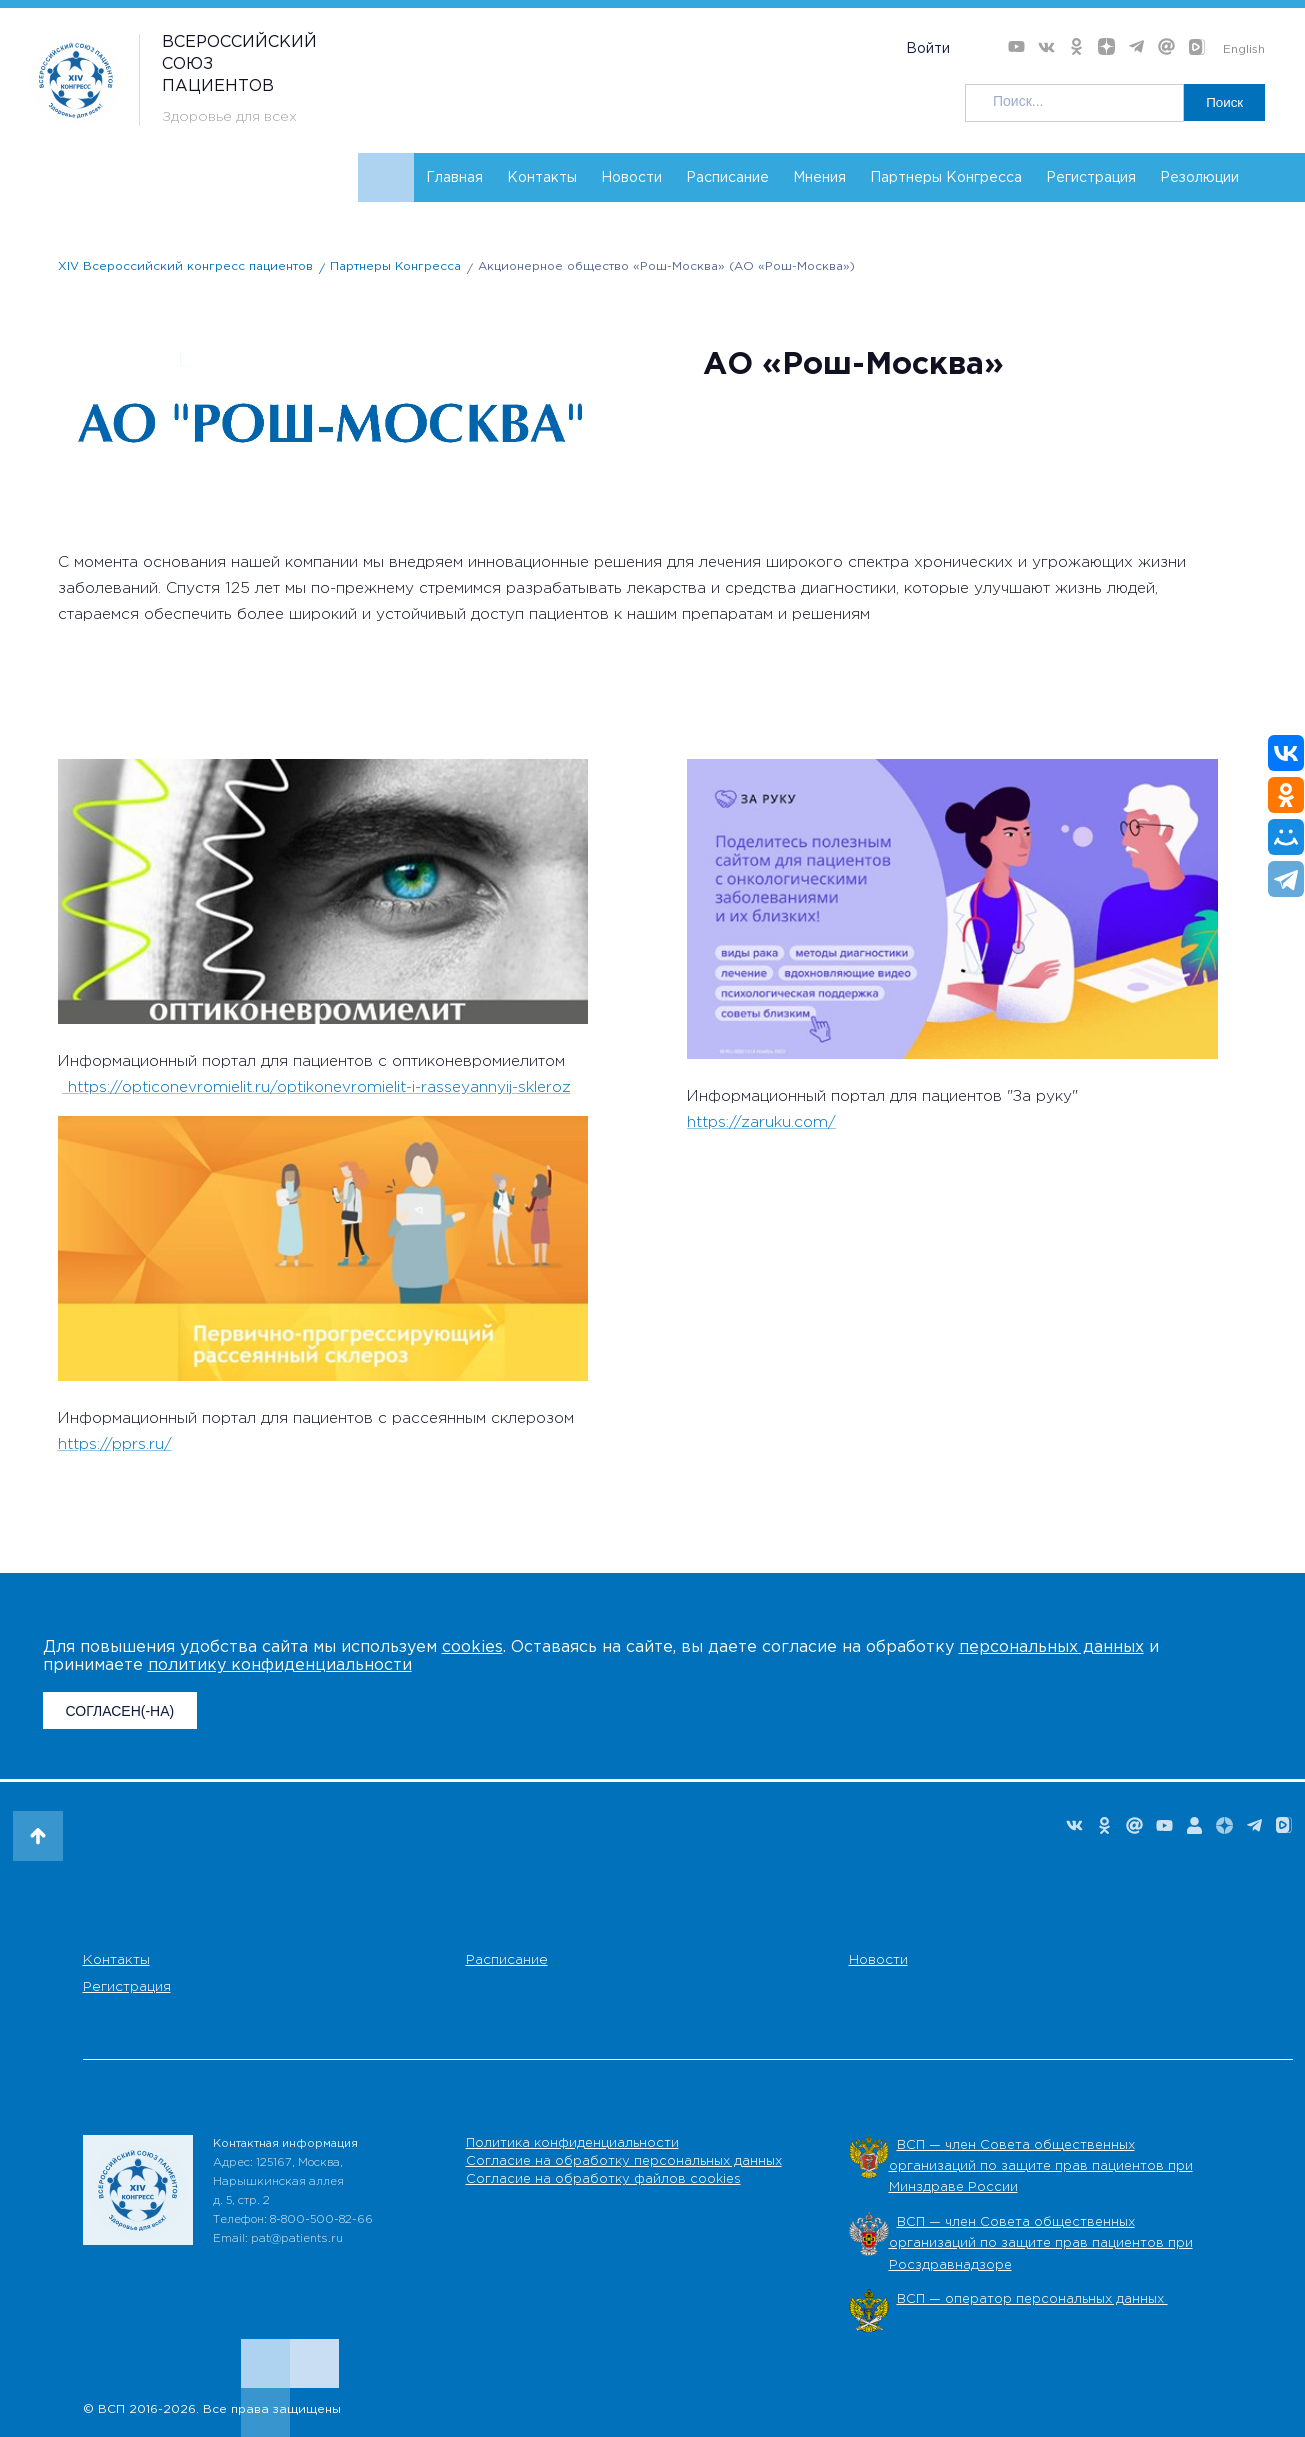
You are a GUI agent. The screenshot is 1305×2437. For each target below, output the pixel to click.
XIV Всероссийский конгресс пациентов (185, 266)
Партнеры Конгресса (946, 178)
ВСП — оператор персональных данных (1032, 2299)
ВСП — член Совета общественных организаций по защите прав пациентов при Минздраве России (1041, 2167)
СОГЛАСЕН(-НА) (120, 1711)
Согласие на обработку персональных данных (624, 2161)
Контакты (542, 178)
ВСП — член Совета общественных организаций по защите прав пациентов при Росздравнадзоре (1041, 2244)
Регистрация (1091, 178)
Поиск (1222, 103)
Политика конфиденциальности (572, 2143)
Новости (631, 178)
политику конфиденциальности (280, 1665)
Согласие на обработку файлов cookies (603, 2179)
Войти (928, 49)
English (1244, 49)
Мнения (819, 178)
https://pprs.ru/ (115, 1444)
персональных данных (1051, 1647)
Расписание (727, 178)
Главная (454, 178)
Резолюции (1199, 178)
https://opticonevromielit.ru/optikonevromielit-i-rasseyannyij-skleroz (319, 1087)
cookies (472, 1647)
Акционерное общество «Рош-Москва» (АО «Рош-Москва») (666, 266)
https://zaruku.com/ (761, 1122)
